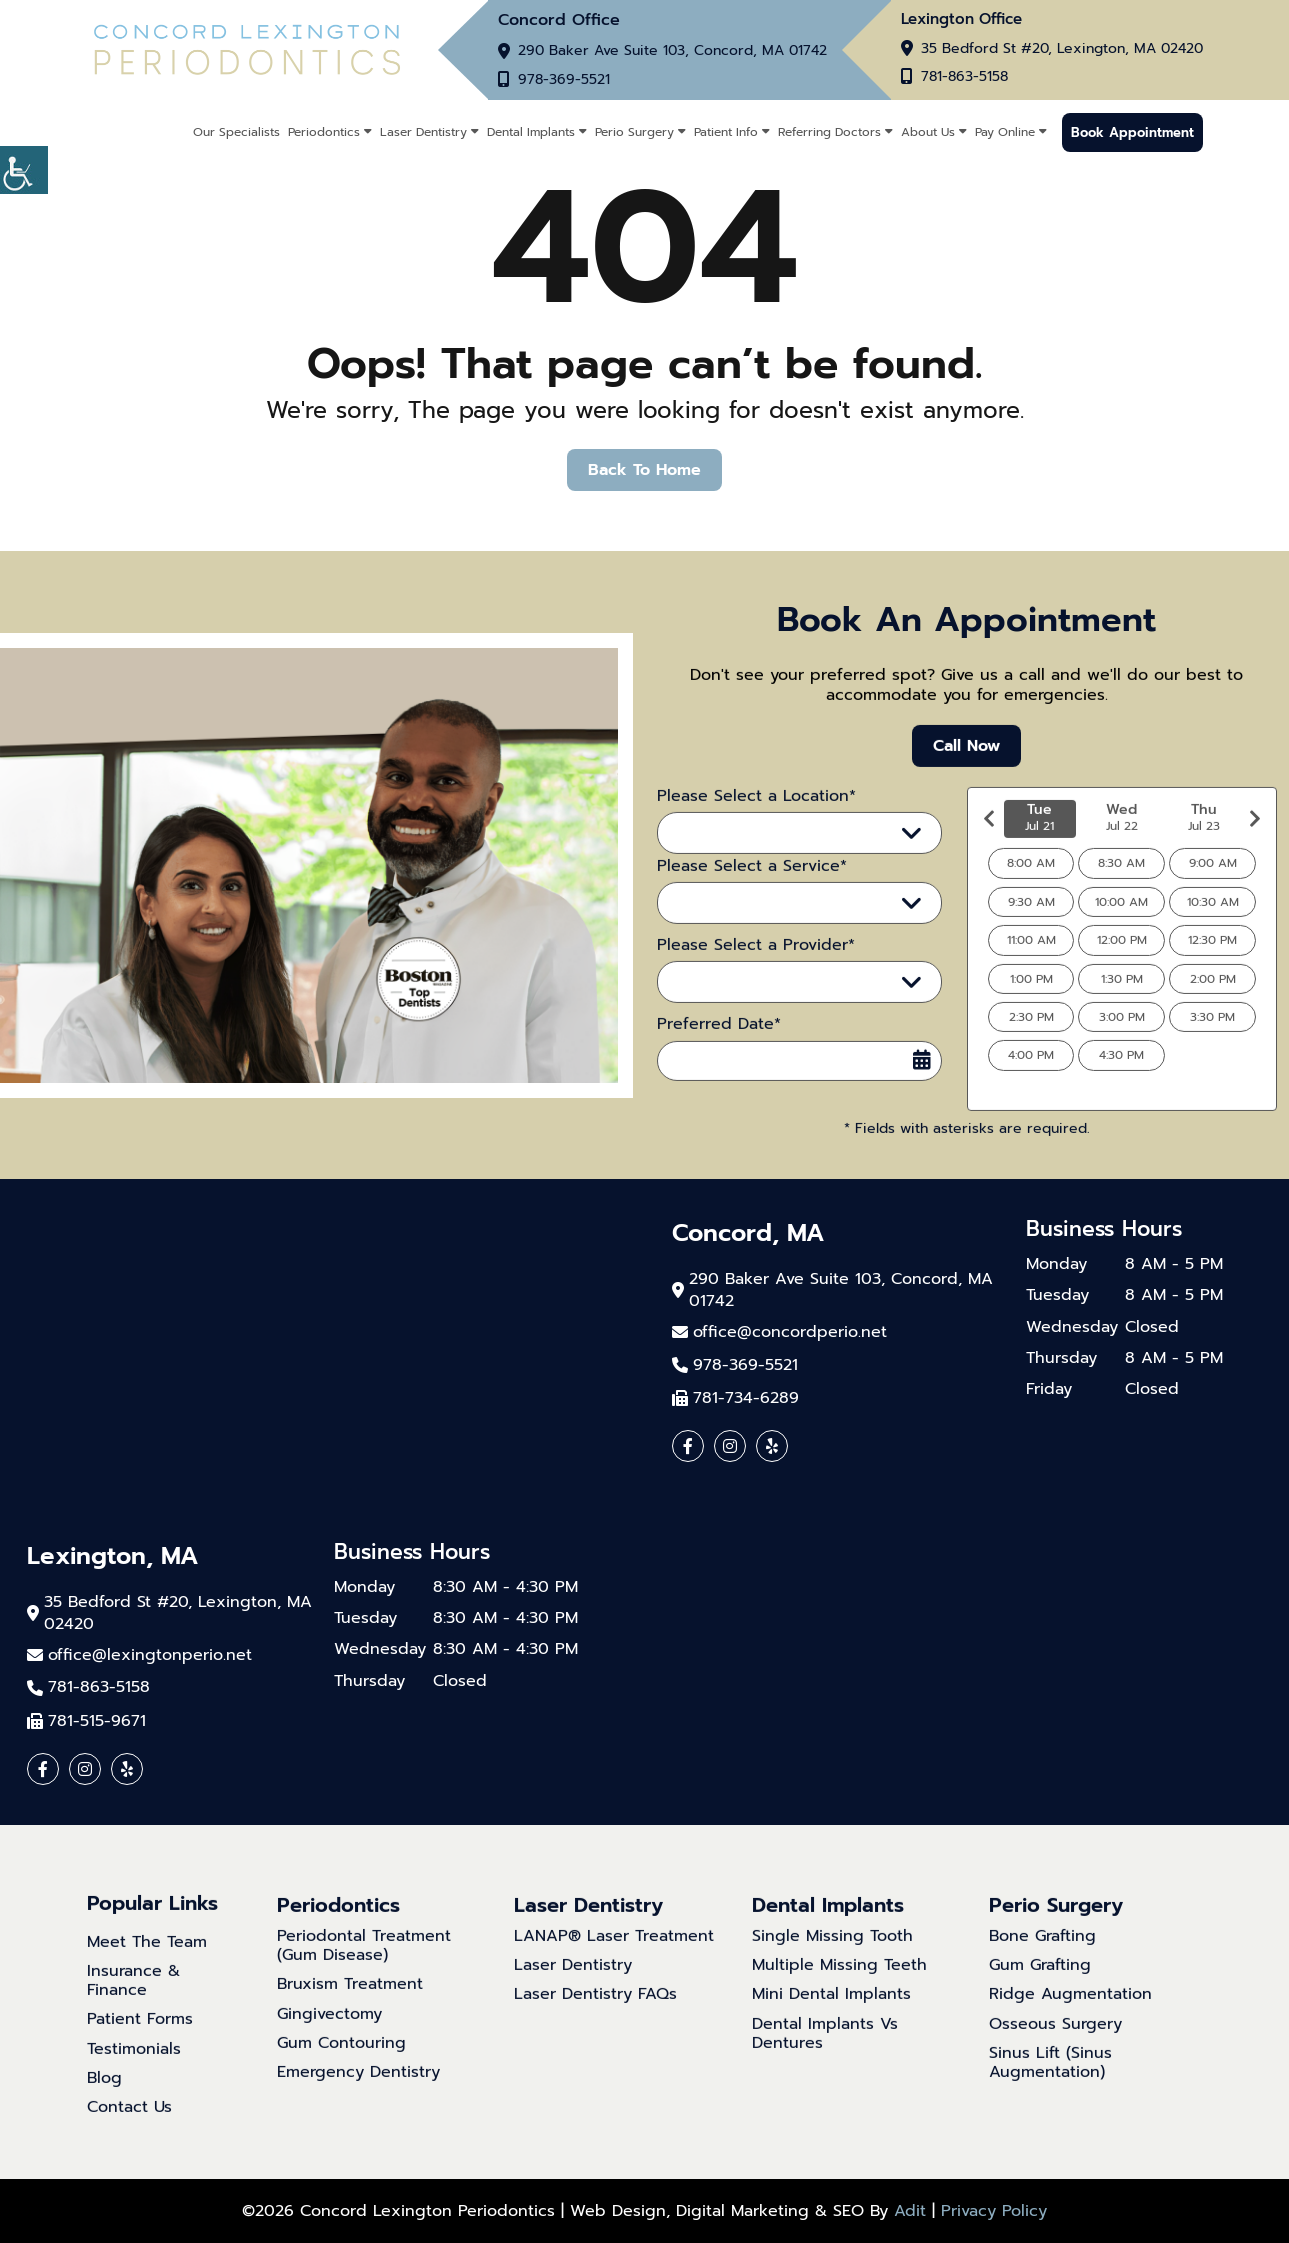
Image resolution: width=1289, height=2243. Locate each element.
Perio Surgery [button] (634, 132)
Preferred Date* (719, 1042)
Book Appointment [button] (1132, 132)
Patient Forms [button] (140, 2038)
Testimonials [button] (134, 2067)
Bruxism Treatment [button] (350, 2003)
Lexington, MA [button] (113, 1556)
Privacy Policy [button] (994, 2211)
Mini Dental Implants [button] (831, 2013)
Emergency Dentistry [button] (358, 2090)
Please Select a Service (769, 921)
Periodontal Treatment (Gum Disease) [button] (364, 1964)
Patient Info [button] (726, 132)
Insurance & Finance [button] (133, 1999)
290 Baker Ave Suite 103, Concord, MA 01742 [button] (672, 51)
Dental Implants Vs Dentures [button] (825, 2052)
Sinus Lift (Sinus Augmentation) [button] (1050, 2081)
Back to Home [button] (644, 470)
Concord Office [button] (559, 20)
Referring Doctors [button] (829, 132)
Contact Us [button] (129, 2125)
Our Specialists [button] (236, 132)
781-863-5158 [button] (964, 77)
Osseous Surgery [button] (1055, 2042)
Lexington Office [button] (961, 20)
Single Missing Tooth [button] (832, 1954)
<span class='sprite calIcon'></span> (922, 1078)
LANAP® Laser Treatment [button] (614, 1954)
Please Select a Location (774, 851)
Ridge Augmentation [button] (1070, 2013)
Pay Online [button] (1005, 132)
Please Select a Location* (756, 814)
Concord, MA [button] (748, 1233)
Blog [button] (104, 2096)
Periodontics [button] (324, 132)
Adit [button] (910, 2211)
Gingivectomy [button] (329, 2032)
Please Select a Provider (773, 1000)
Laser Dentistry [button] (423, 132)
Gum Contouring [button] (341, 2061)
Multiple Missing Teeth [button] (839, 1983)
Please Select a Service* (752, 884)
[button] (24, 170)
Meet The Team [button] (147, 1960)
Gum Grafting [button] (1040, 1983)
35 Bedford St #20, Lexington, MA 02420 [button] (1062, 49)
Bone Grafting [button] (1042, 1954)
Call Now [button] (966, 764)
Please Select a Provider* (756, 963)
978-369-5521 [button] (564, 80)
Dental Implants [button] (531, 132)
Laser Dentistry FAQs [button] (595, 2013)
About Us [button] (928, 132)
